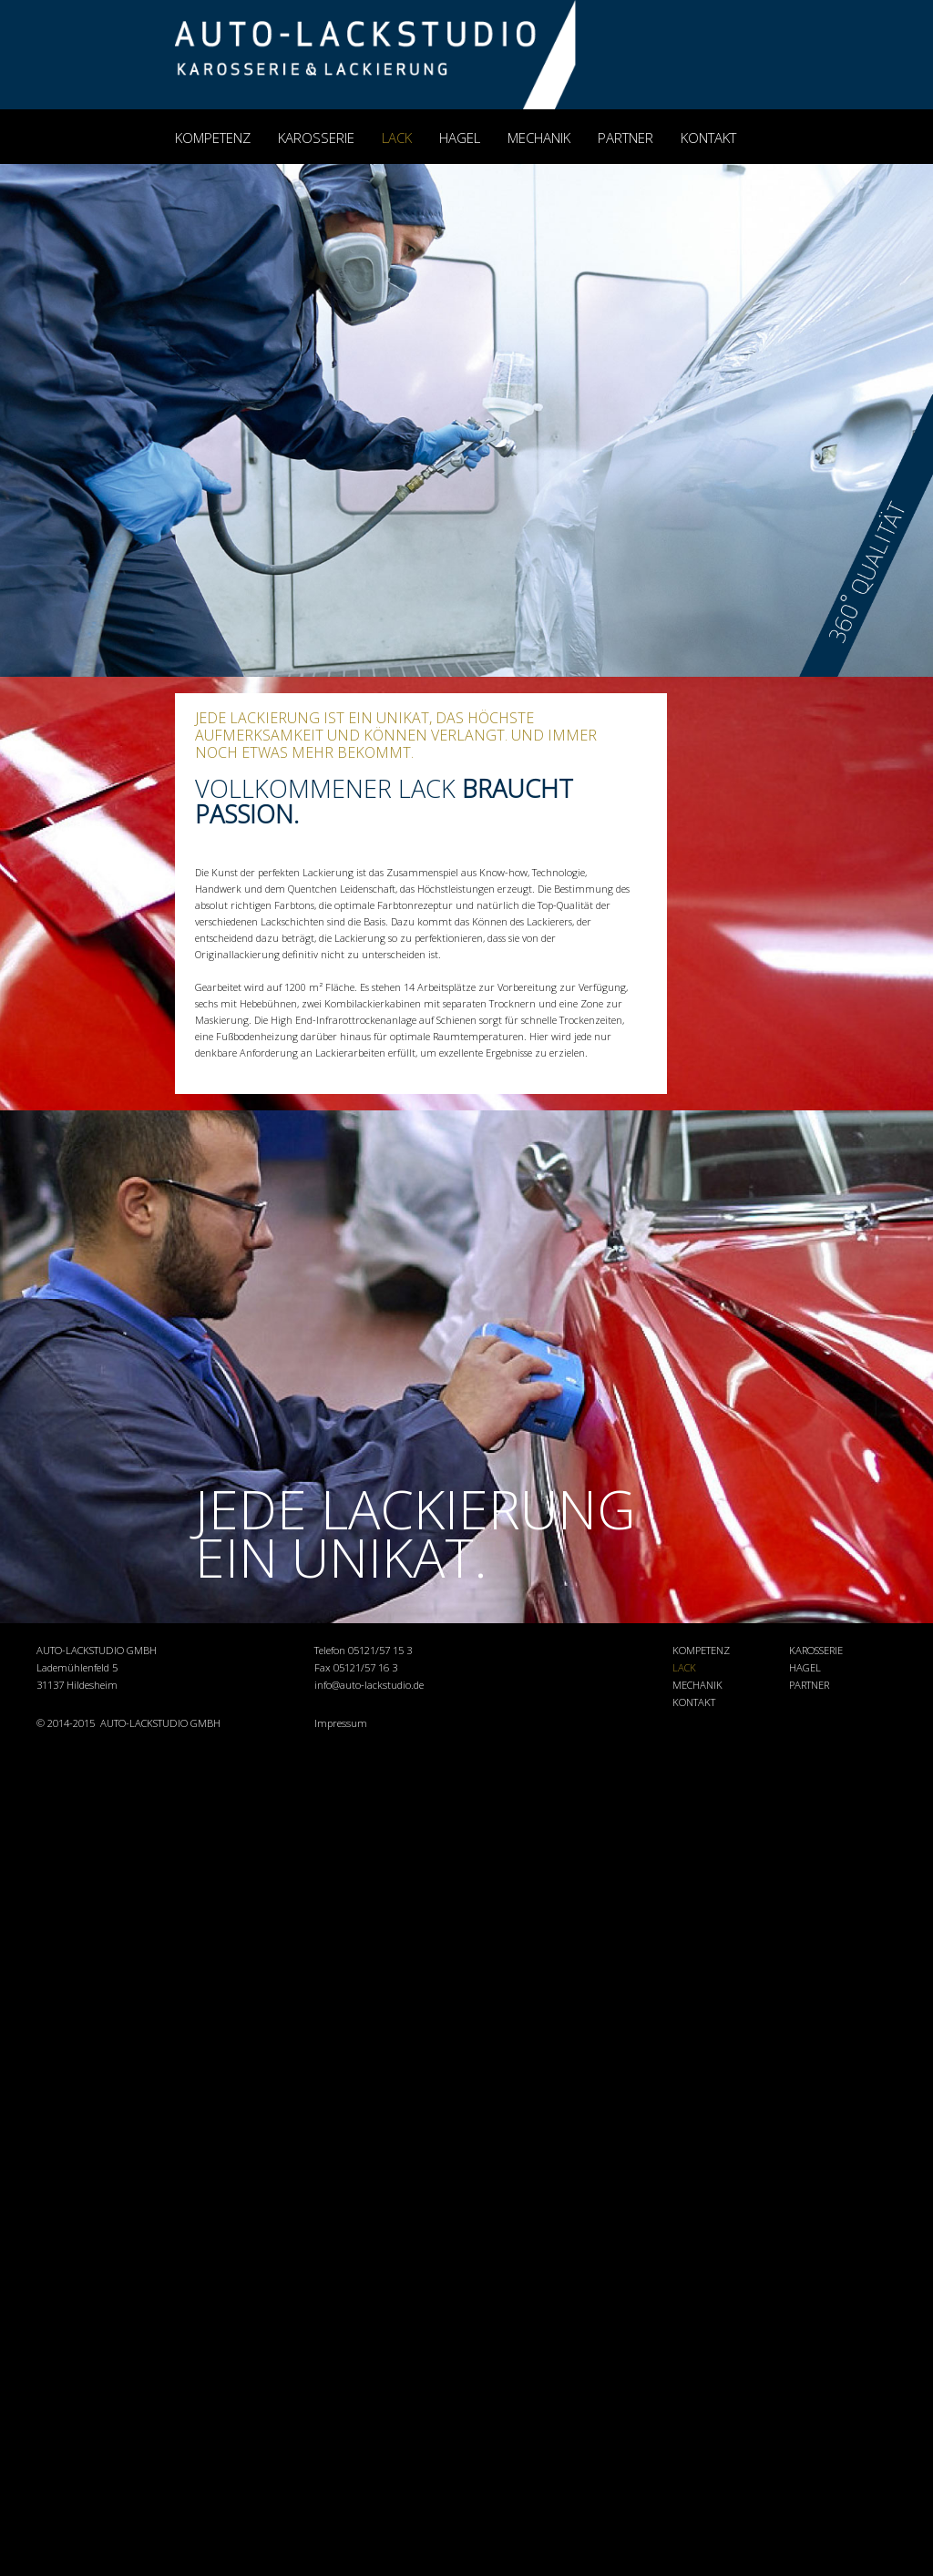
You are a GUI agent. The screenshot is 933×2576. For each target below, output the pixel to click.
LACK (397, 137)
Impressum (340, 1723)
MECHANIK (539, 137)
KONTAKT (708, 137)
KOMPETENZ (213, 137)
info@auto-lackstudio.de (369, 1685)
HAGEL (459, 137)
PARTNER (625, 137)
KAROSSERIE (316, 137)
